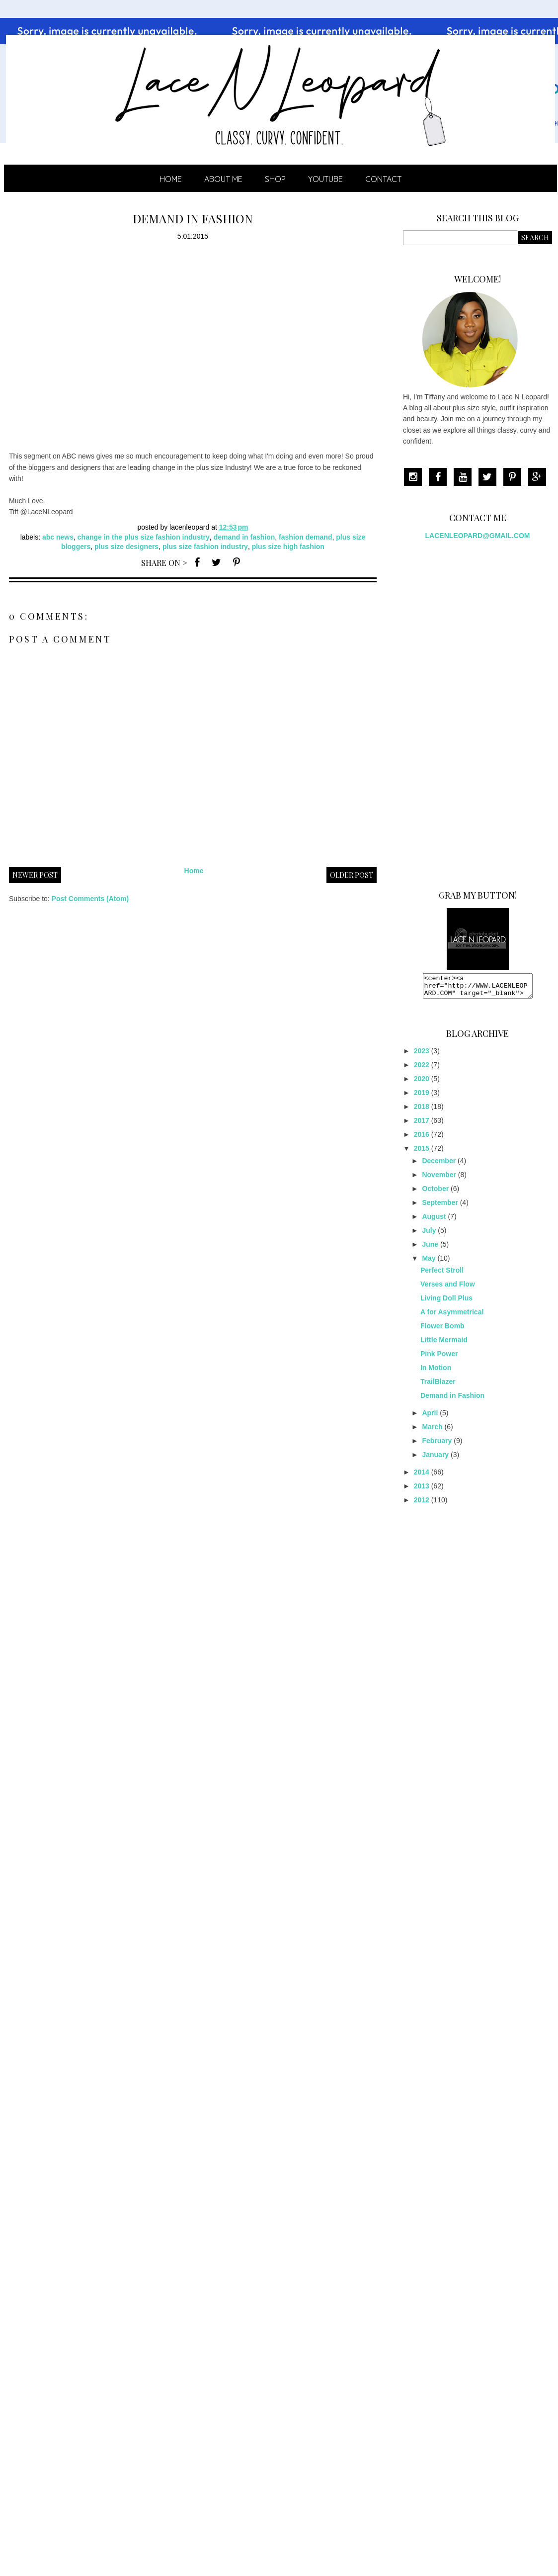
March (432, 1431)
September (440, 1207)
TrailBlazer (438, 1386)
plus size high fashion (288, 547)
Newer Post (35, 875)
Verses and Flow (447, 1288)
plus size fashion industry (205, 547)
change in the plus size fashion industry (144, 537)
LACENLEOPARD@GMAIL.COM (477, 536)
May (428, 1263)
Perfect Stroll (442, 1275)
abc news (58, 537)
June (430, 1249)
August (434, 1221)
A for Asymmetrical (451, 1316)
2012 (421, 1504)
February (437, 1445)
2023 (421, 1055)
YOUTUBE (325, 179)
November (439, 1179)
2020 (421, 1083)
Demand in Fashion (452, 1400)
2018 (421, 1111)
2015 (421, 1153)
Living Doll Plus (446, 1302)
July (429, 1235)
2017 (421, 1125)
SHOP (275, 179)
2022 (421, 1069)
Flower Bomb (442, 1330)
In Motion (435, 1372)
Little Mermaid (444, 1344)
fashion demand (305, 537)
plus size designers (126, 547)
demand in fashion (244, 537)
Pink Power (439, 1358)
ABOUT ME (223, 179)
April (430, 1417)
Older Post (351, 875)
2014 (421, 1476)
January (435, 1459)
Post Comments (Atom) (90, 899)
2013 (421, 1490)
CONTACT (383, 179)
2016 (421, 1139)
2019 (421, 1097)
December (439, 1165)
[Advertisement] (477, 711)
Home (170, 179)
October (435, 1193)
